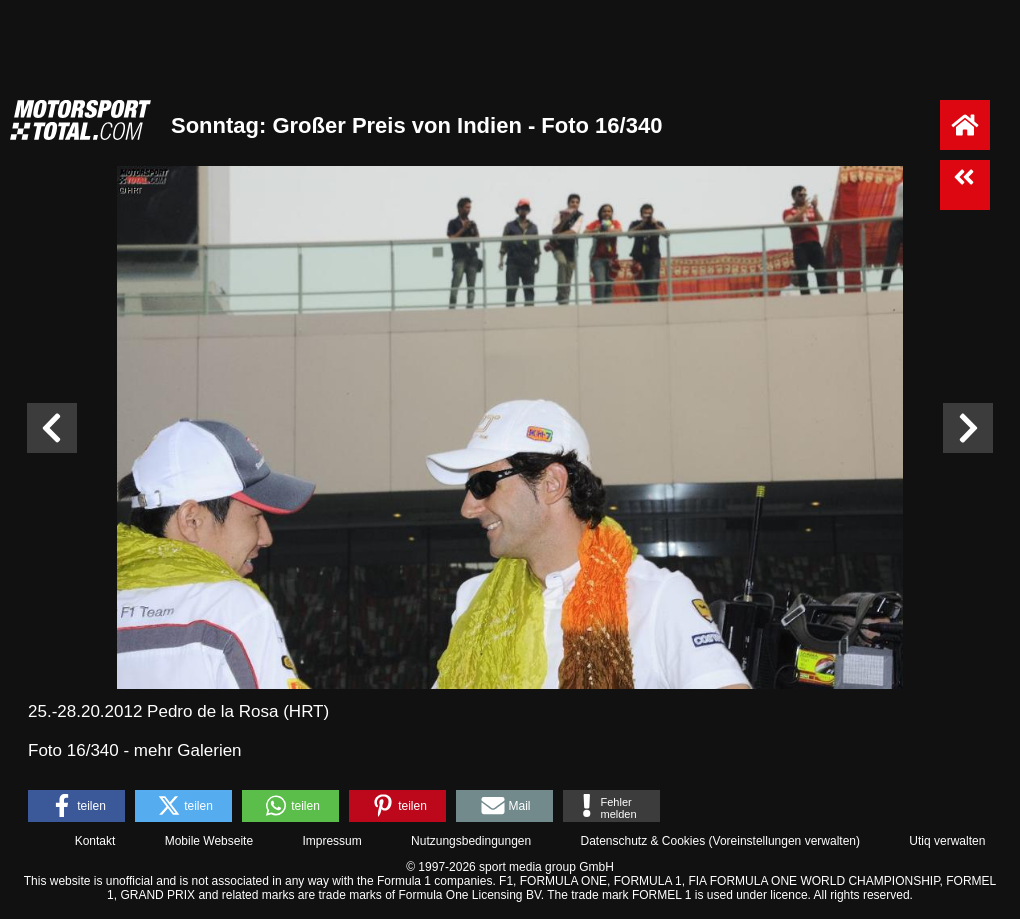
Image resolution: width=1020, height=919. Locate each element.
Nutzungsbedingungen (471, 841)
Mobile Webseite (209, 841)
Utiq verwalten (947, 841)
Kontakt (95, 841)
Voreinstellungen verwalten (784, 841)
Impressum (331, 841)
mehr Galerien (188, 750)
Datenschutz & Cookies (642, 841)
